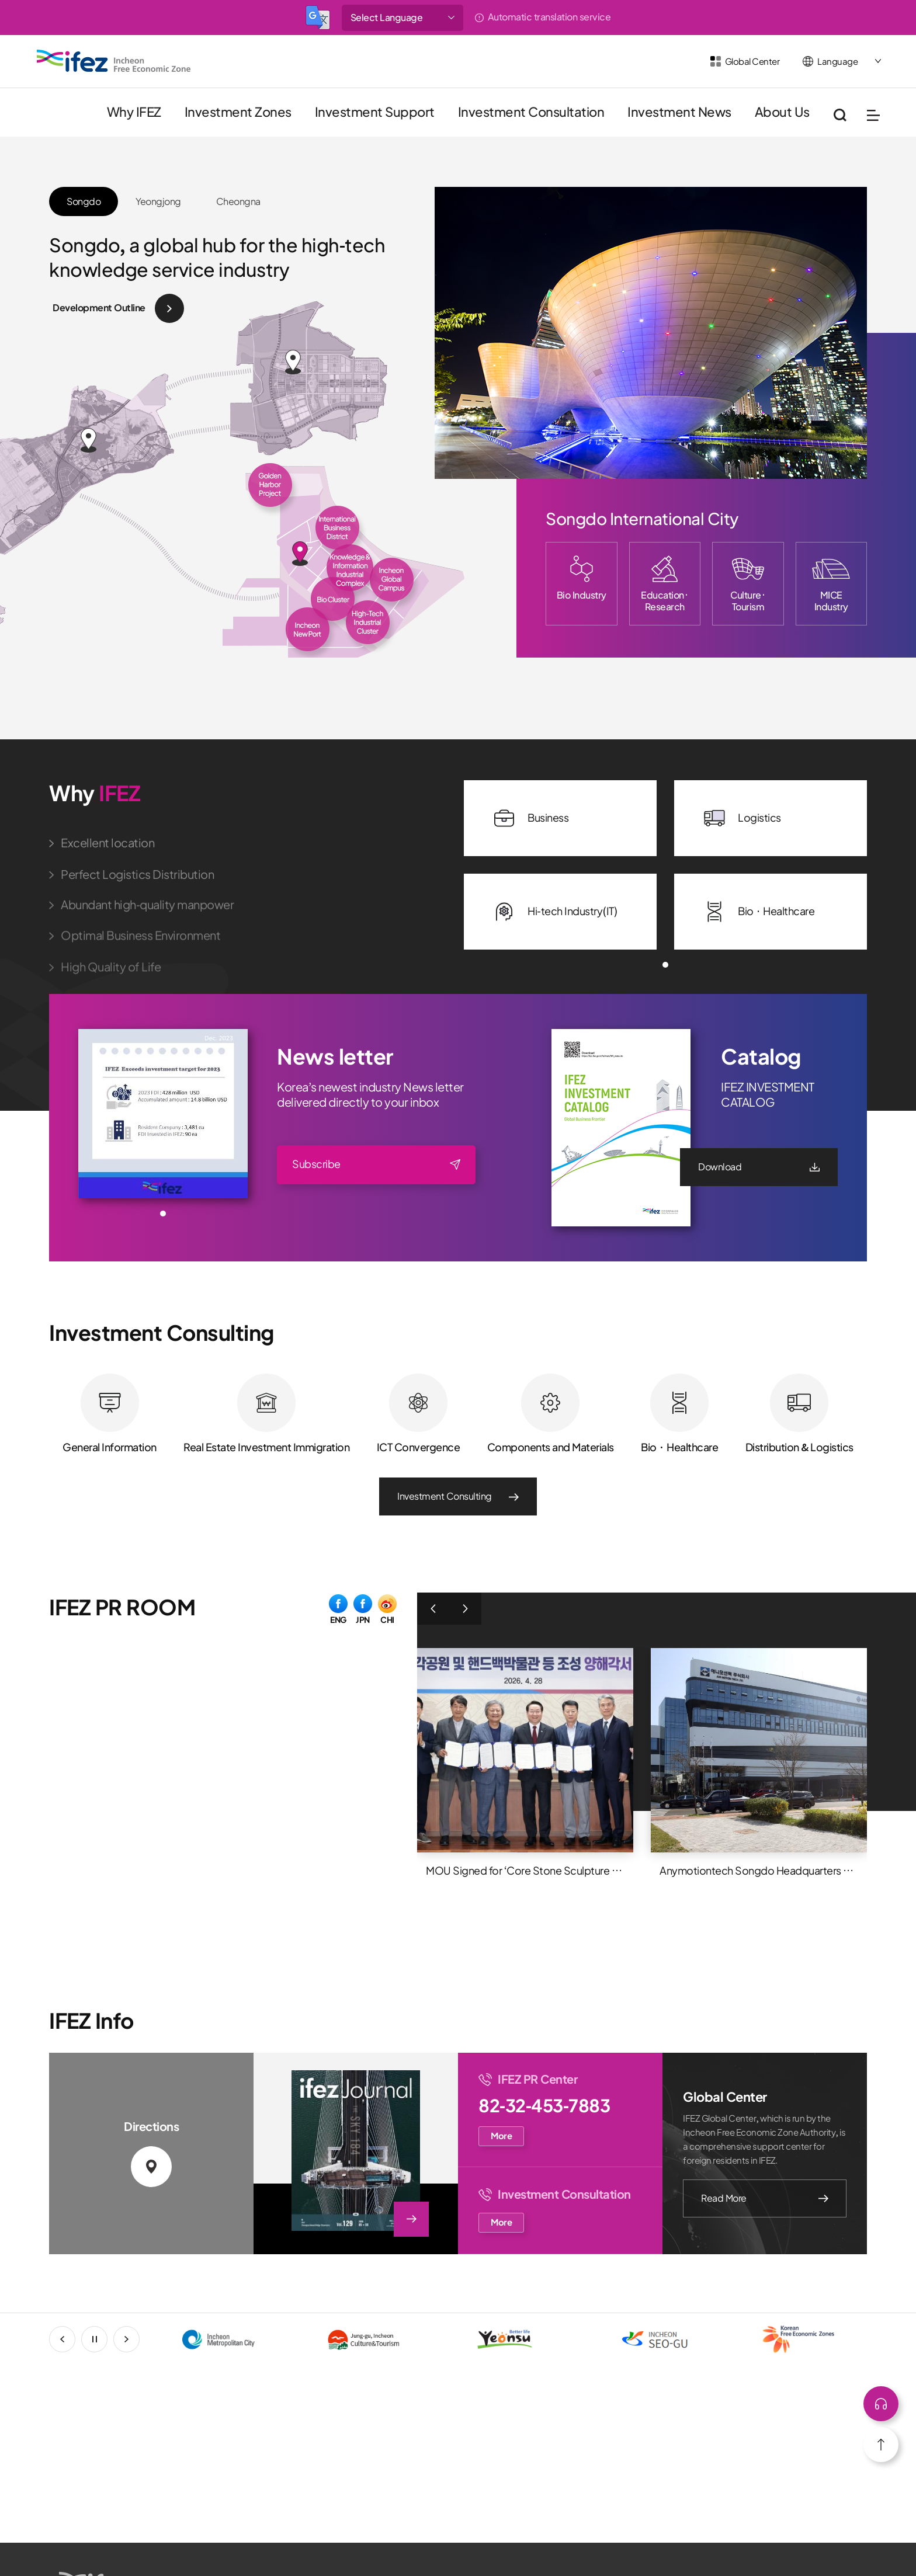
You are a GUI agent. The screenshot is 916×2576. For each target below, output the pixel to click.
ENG (338, 1619)
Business (530, 818)
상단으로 (880, 2403)
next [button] (139, 2339)
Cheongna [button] (238, 201)
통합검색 (840, 115)
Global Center (752, 61)
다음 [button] (465, 1609)
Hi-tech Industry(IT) (554, 911)
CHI (387, 1619)
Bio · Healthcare (758, 911)
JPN (363, 1619)
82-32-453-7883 (544, 2106)
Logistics (742, 818)
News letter (335, 1057)
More (501, 2136)
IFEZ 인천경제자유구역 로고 (114, 61)
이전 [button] (433, 1609)
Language (837, 61)
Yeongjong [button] (158, 201)
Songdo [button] (83, 201)
